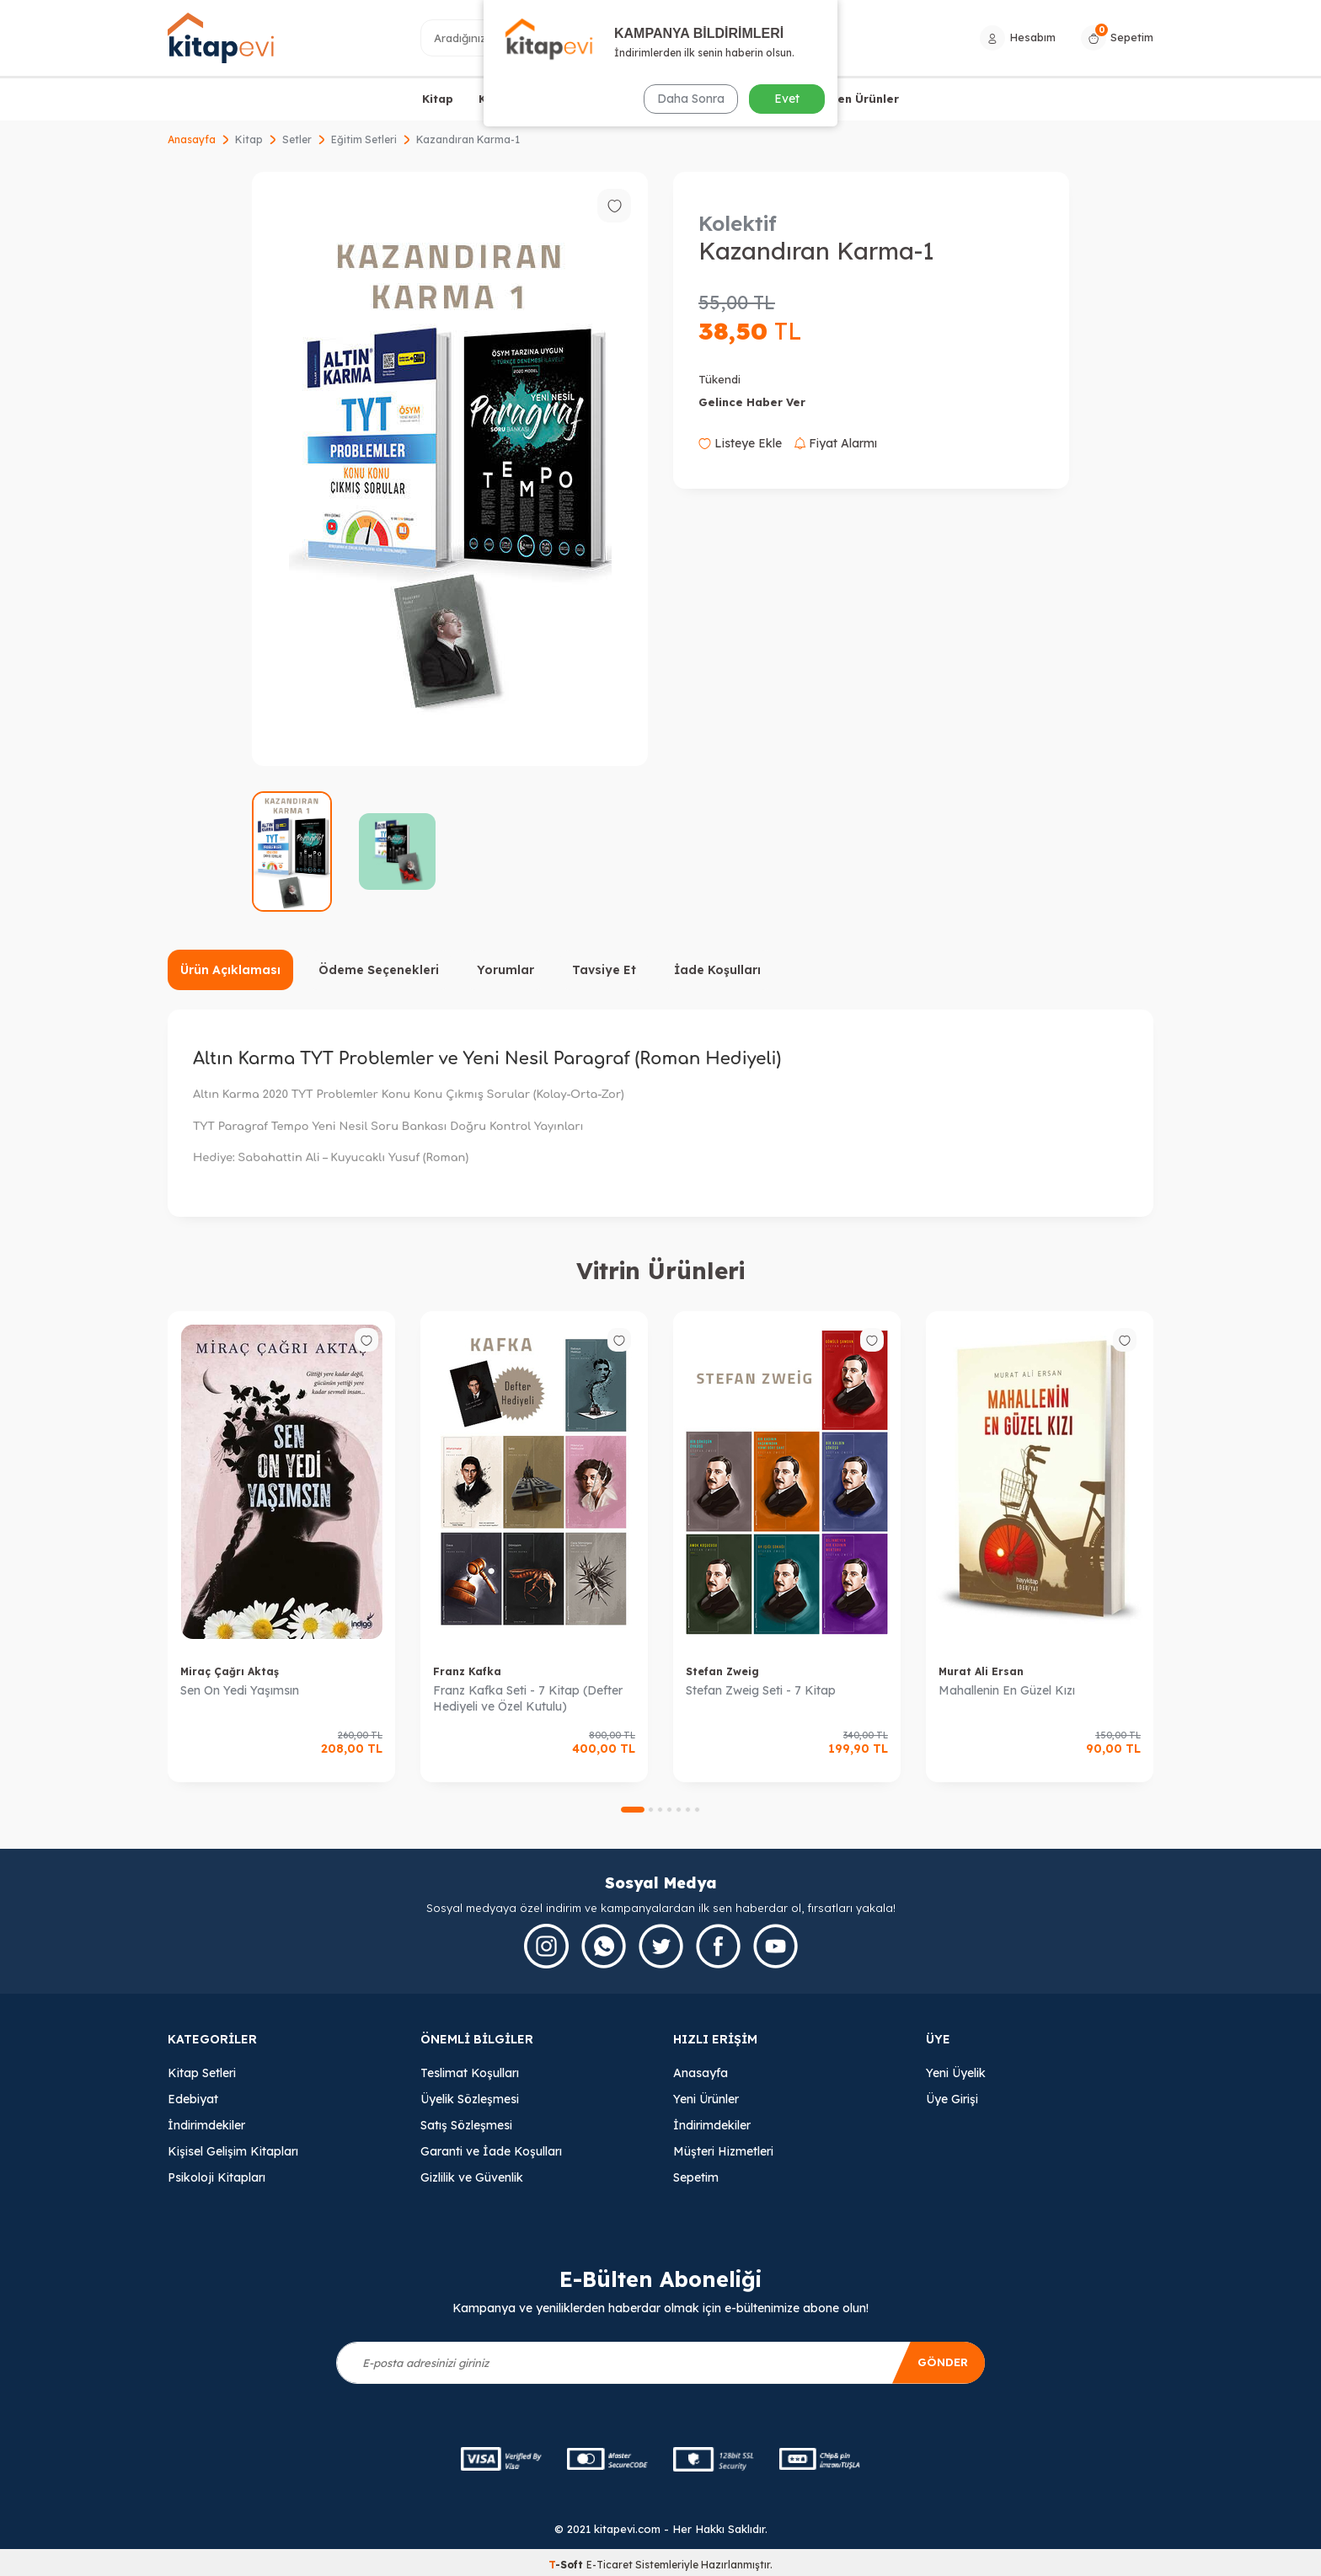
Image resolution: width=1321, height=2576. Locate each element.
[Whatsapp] (603, 1946)
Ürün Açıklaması (230, 969)
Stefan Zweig (722, 1671)
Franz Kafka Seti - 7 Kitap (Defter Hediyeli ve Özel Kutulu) (528, 1698)
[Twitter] (661, 1946)
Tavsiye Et (604, 969)
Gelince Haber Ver (751, 402)
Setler (297, 139)
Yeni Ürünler (706, 2099)
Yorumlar (505, 969)
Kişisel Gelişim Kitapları (233, 2151)
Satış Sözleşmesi (466, 2125)
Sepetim (696, 2177)
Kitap (437, 98)
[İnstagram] (546, 1946)
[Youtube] (775, 1946)
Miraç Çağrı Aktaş (229, 1671)
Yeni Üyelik (956, 2073)
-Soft (567, 2564)
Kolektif (737, 223)
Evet (787, 98)
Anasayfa (192, 139)
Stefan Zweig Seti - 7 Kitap (761, 1690)
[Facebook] (718, 1946)
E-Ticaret (609, 2564)
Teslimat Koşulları (469, 2073)
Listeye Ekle (740, 443)
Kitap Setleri (202, 2073)
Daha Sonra (689, 98)
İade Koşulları (717, 969)
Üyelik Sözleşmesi (469, 2099)
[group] (450, 469)
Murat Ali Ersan (981, 1671)
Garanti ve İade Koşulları (491, 2151)
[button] (632, 1810)
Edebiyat (193, 2099)
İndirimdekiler (206, 2125)
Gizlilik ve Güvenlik (471, 2177)
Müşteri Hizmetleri (723, 2151)
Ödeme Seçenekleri (378, 969)
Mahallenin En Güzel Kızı (1007, 1690)
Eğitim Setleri (364, 139)
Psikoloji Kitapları (216, 2177)
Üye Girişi (952, 2099)
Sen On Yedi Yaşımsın (239, 1690)
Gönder (940, 2362)
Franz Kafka (467, 1671)
